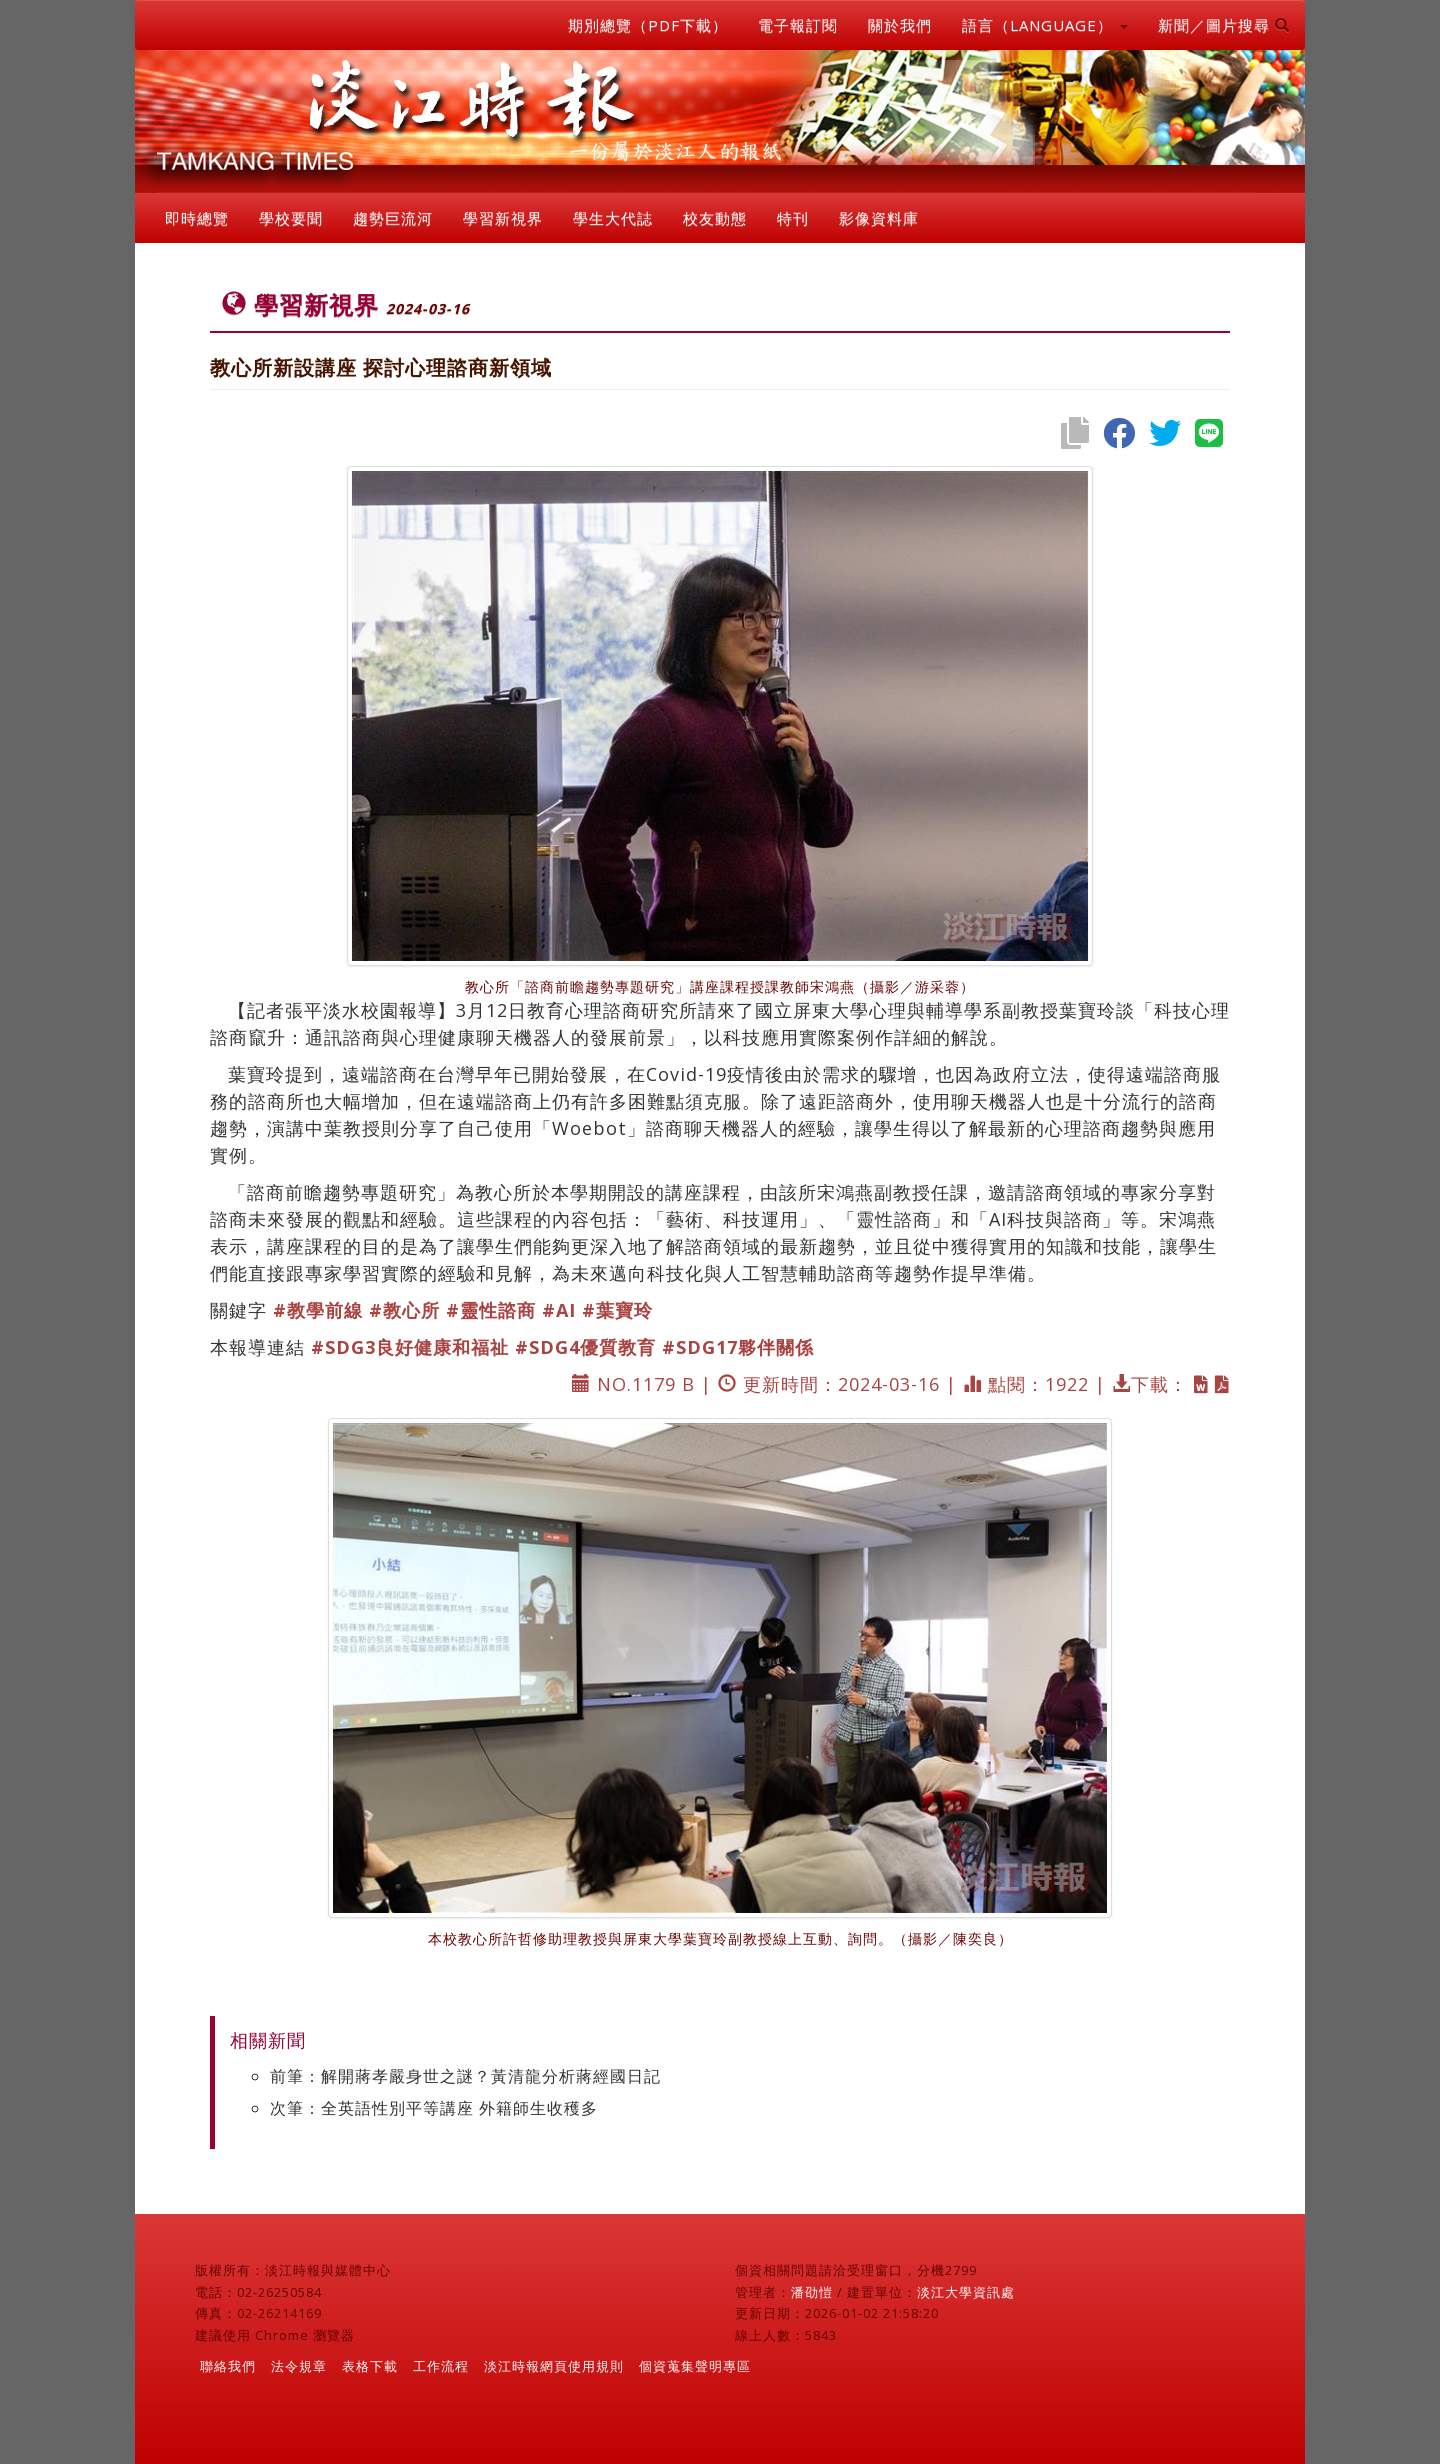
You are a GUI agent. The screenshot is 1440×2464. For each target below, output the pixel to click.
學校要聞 (291, 218)
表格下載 (370, 2366)
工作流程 (441, 2366)
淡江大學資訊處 (966, 2292)
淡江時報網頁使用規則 (554, 2366)
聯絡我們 (228, 2366)
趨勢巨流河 (393, 218)
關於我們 (900, 25)
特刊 (793, 218)
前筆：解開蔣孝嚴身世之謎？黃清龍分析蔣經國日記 (465, 2076)
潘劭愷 (812, 2292)
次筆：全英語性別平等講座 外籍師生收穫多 (434, 2108)
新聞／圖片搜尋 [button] (1224, 25)
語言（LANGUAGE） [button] (1045, 25)
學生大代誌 (613, 218)
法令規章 (299, 2366)
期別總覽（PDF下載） (648, 25)
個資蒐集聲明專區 (695, 2366)
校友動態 (715, 218)
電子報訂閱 (798, 25)
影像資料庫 (879, 218)
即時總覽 (197, 218)
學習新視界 (503, 218)
